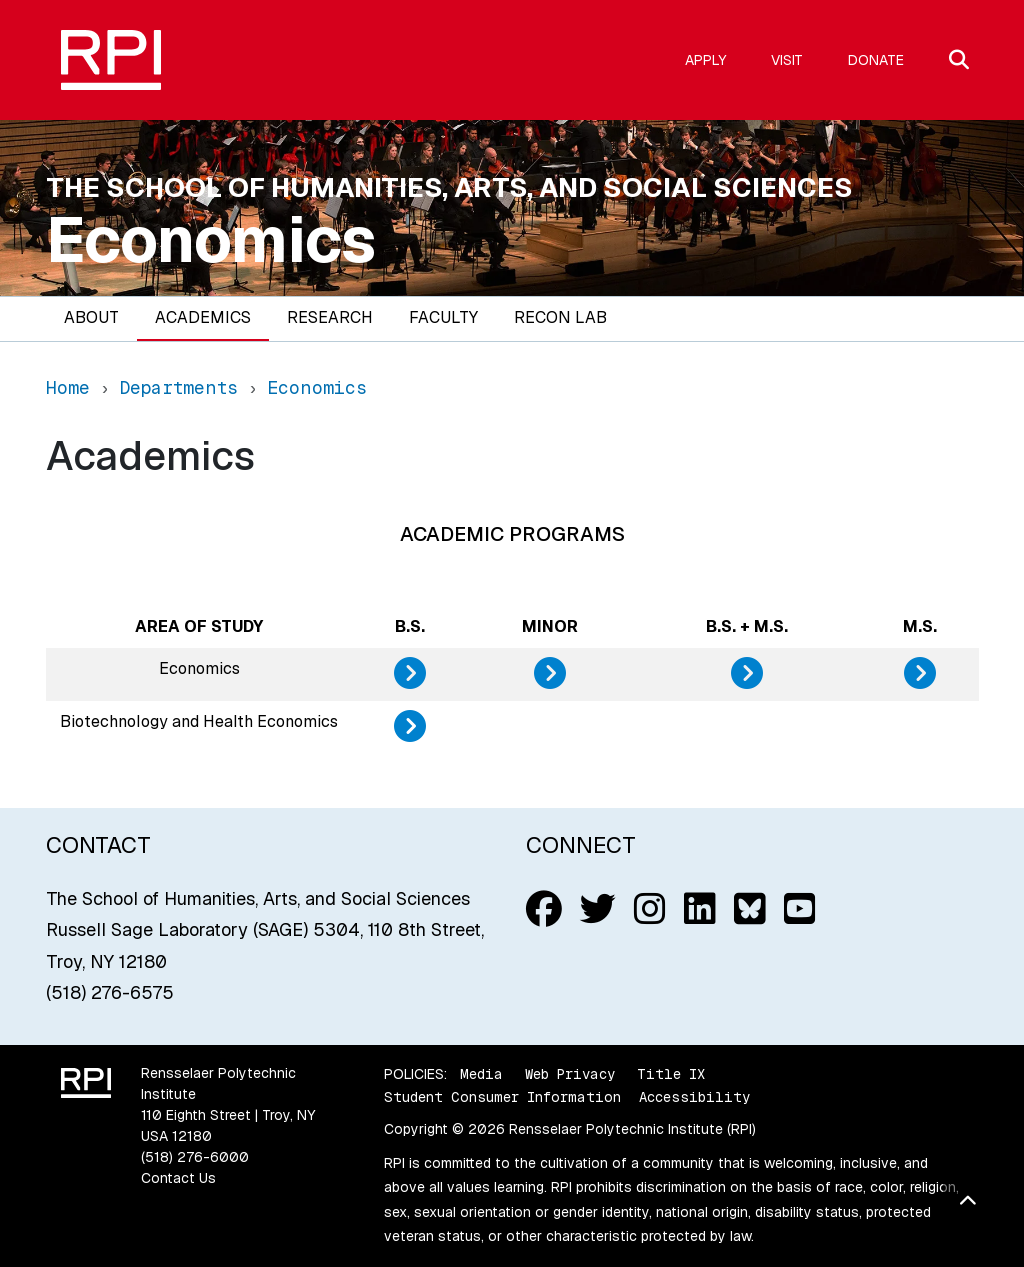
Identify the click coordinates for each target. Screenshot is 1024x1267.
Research (330, 317)
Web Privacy (570, 1074)
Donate (876, 60)
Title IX (671, 1074)
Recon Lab (560, 317)
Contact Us (178, 1178)
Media (481, 1074)
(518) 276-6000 (195, 1157)
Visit (787, 60)
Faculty (443, 317)
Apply (705, 60)
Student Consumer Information (502, 1097)
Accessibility (694, 1097)
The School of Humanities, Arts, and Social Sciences (449, 187)
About (91, 317)
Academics (203, 317)
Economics (211, 240)
